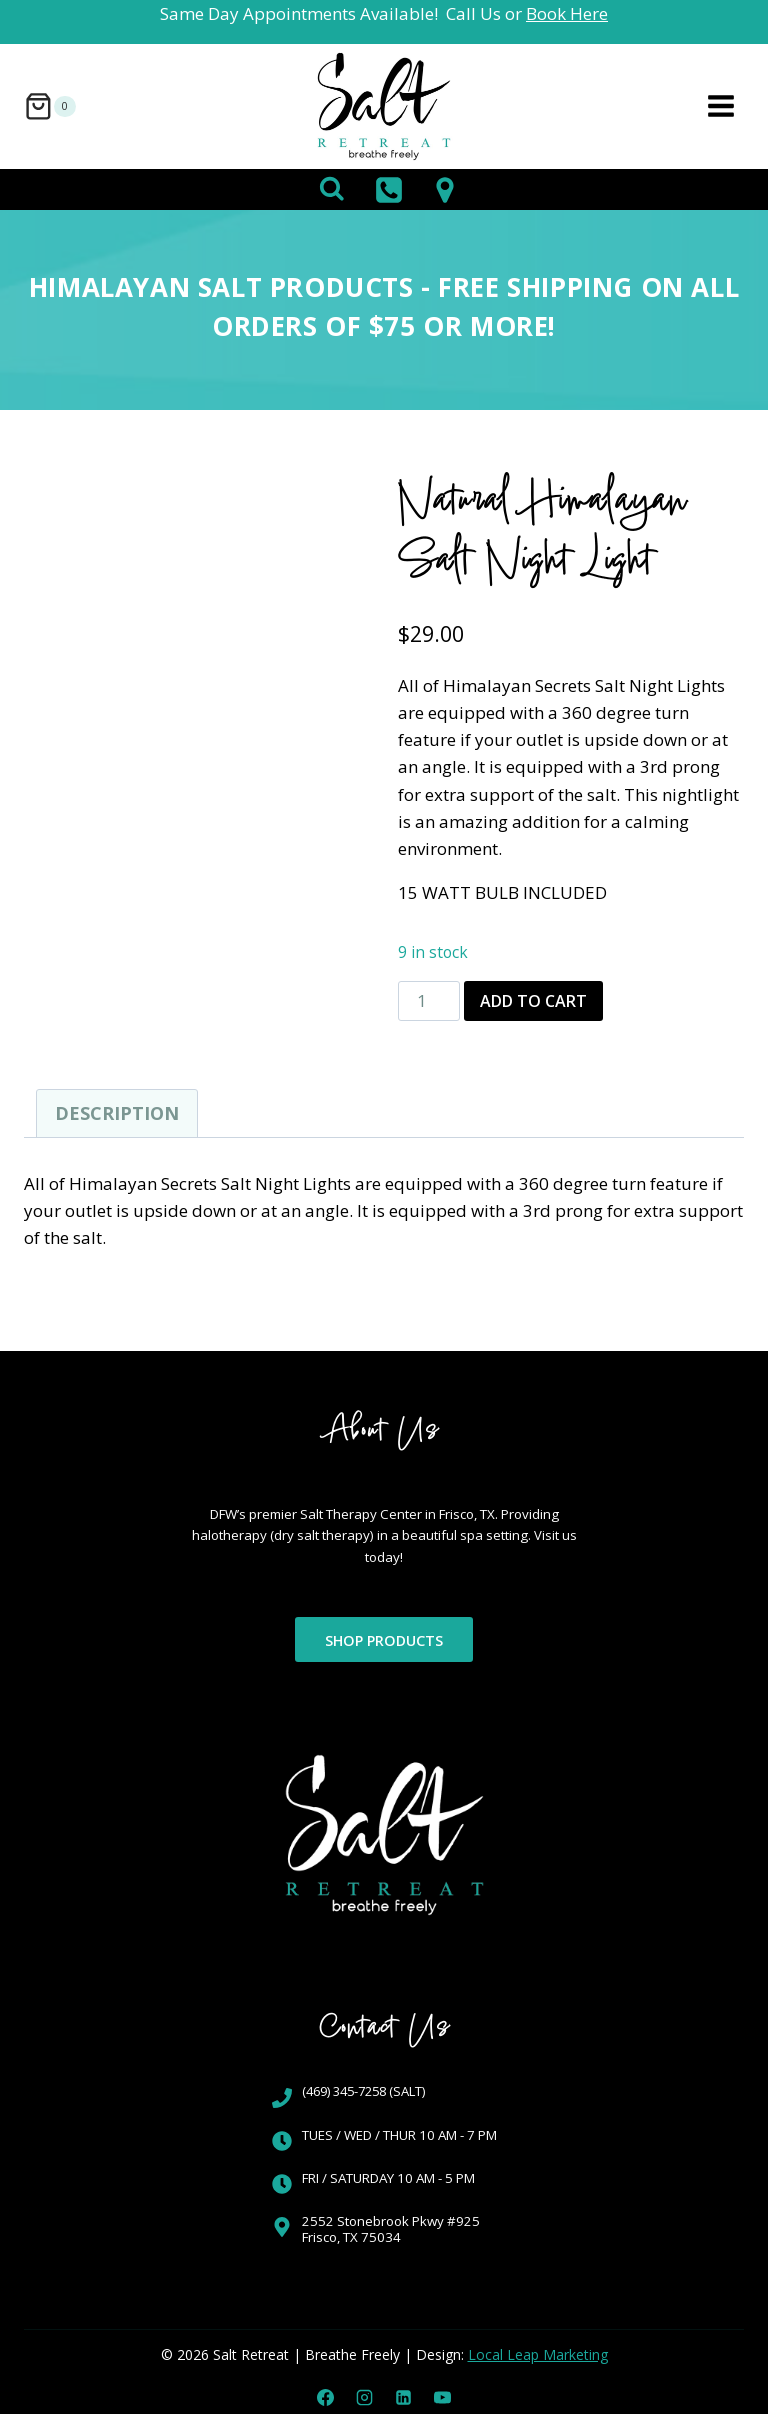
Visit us (429, 1557)
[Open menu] (720, 106)
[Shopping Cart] (50, 106)
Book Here (567, 13)
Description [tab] (117, 1113)
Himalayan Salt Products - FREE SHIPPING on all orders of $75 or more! (384, 306)
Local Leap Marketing (538, 2354)
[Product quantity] (429, 1001)
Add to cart (533, 1001)
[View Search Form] (332, 190)
